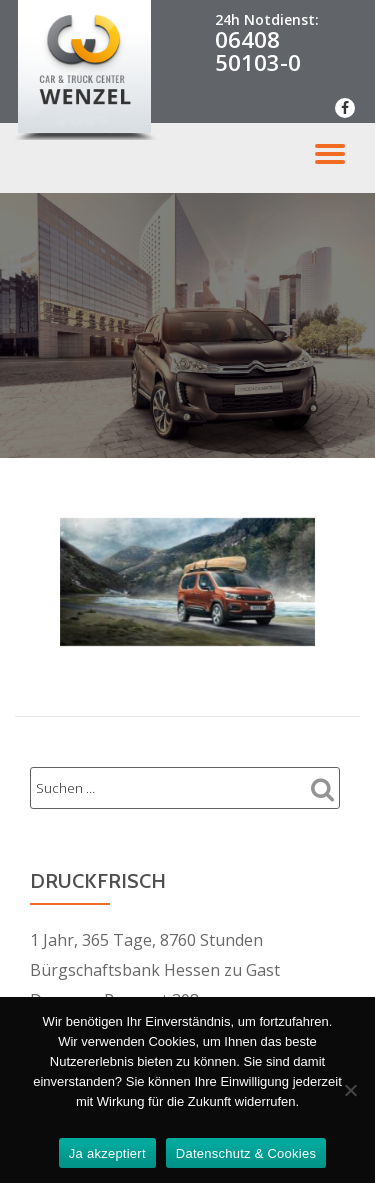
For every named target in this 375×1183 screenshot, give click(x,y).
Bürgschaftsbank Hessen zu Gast (155, 970)
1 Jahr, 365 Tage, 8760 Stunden (146, 940)
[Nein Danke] (350, 1090)
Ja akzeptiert (107, 1153)
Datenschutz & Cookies (246, 1153)
